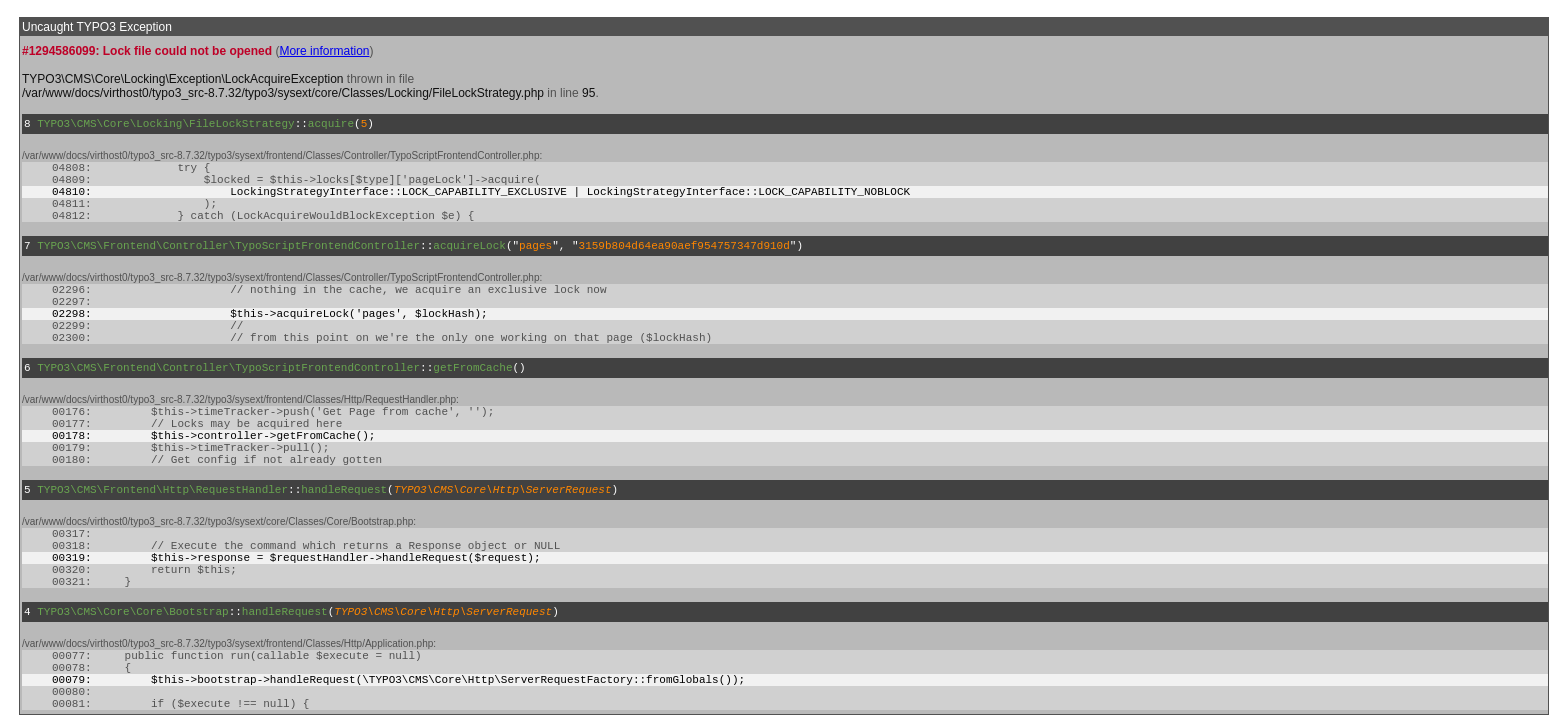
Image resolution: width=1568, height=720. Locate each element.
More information (324, 51)
